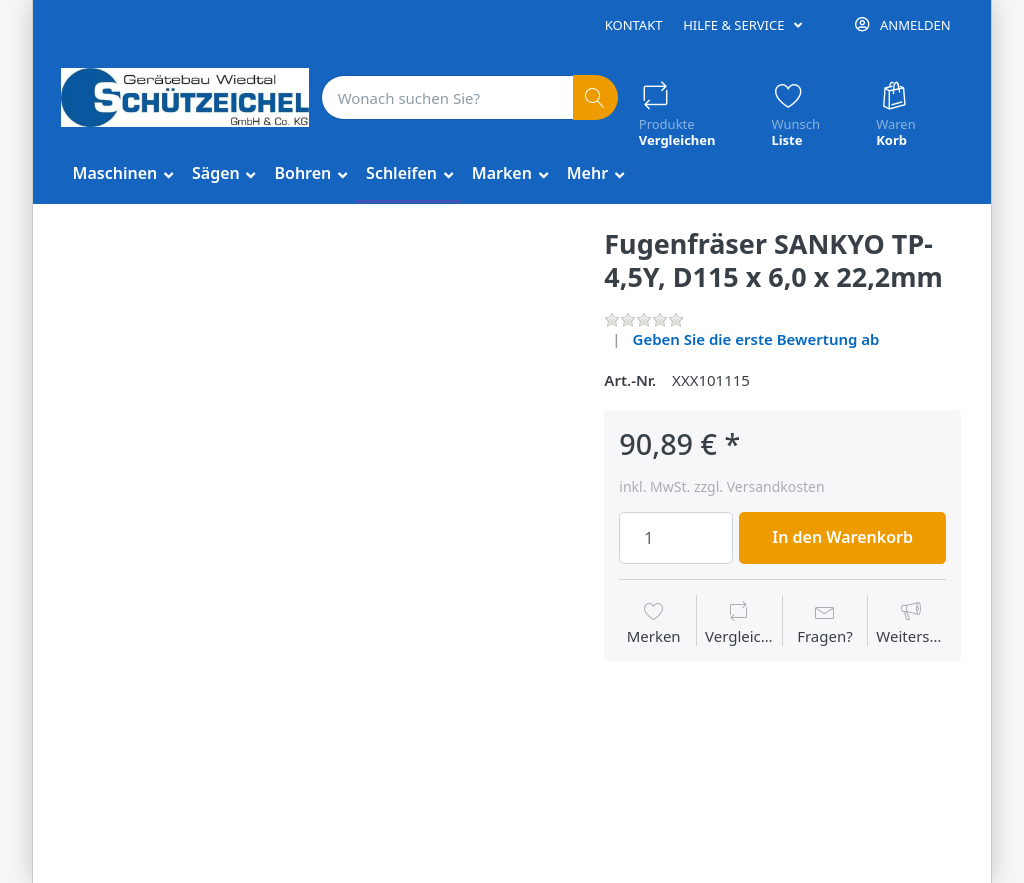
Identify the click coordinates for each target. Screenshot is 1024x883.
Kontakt (634, 25)
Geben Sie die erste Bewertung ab (756, 339)
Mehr (590, 173)
